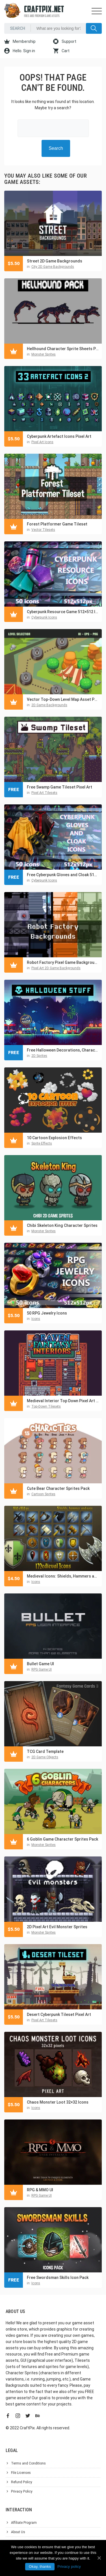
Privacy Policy (22, 2491)
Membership (20, 41)
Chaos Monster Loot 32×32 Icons (57, 2102)
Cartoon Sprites (43, 1494)
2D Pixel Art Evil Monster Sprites (57, 1927)
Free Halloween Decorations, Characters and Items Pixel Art (63, 1050)
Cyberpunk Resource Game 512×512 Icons (63, 611)
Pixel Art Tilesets (44, 793)
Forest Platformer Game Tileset (57, 524)
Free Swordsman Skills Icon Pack (57, 2277)
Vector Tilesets (43, 530)
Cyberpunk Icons (44, 617)
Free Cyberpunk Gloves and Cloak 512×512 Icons (63, 874)
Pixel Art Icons (42, 442)
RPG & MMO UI (40, 2190)
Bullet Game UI (40, 1664)
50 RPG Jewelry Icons (47, 1313)
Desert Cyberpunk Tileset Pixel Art (59, 2014)
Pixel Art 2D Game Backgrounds (56, 968)
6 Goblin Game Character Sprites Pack (62, 1839)
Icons (35, 1319)
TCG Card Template (45, 1751)
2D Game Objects (44, 1757)
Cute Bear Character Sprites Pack (58, 1488)
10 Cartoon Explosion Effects (54, 1137)
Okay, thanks (40, 2566)
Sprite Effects (41, 1143)
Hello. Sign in (19, 51)
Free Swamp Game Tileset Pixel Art (59, 787)
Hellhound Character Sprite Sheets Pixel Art (63, 348)
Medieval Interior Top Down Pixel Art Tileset (63, 1401)
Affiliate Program (24, 2523)
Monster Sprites (43, 354)
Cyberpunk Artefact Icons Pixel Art (59, 436)
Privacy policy (69, 2566)
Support (64, 41)
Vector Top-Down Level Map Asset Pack (63, 699)
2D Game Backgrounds (49, 705)
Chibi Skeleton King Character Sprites (62, 1225)
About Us (18, 2532)
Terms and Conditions (28, 2463)
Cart (61, 51)
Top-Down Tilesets (46, 1406)
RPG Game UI (41, 1669)
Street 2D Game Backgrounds (54, 261)
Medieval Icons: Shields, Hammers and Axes (63, 1576)
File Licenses (21, 2473)
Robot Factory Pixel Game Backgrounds (63, 962)
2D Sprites (39, 1056)
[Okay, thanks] (99, 2558)
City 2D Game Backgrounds (52, 267)
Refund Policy (21, 2482)
